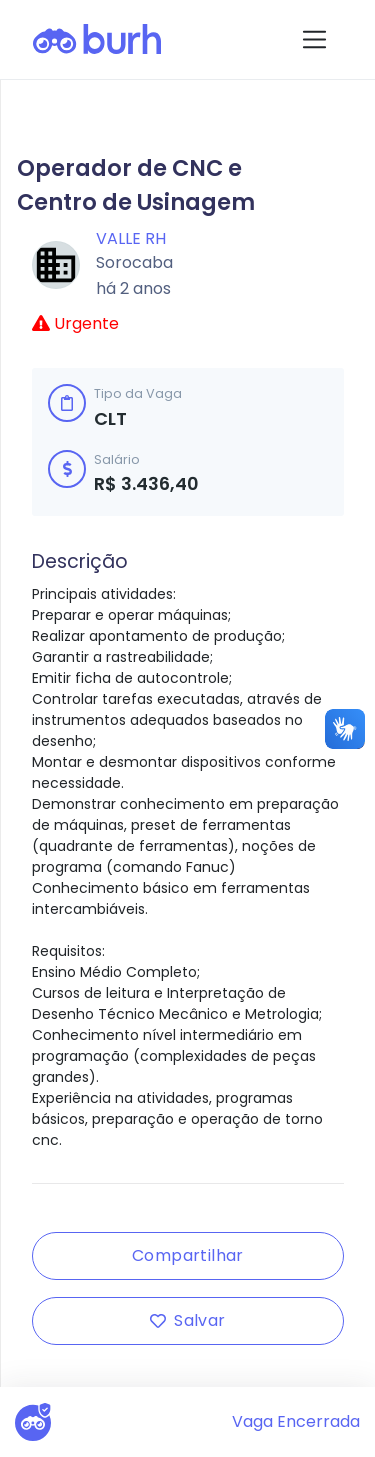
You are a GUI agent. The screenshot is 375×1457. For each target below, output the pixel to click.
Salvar (187, 1320)
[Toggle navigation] (314, 39)
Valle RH (131, 238)
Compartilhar (188, 1255)
